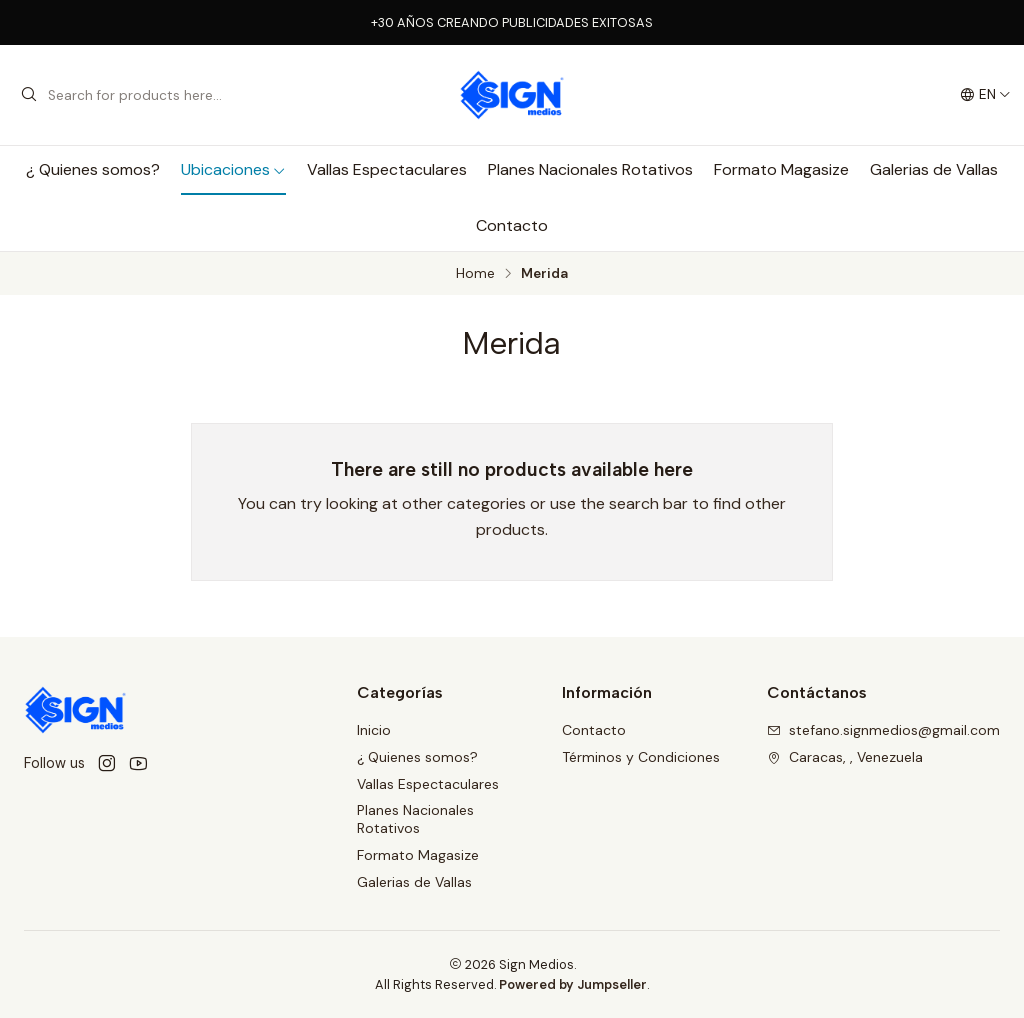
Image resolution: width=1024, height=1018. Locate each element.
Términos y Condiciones (641, 757)
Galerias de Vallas (934, 169)
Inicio (374, 730)
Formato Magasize (781, 169)
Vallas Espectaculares (387, 169)
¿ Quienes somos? (93, 169)
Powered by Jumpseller (573, 984)
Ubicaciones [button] (233, 169)
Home (475, 274)
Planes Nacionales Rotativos (590, 169)
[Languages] (985, 95)
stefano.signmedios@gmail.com (883, 730)
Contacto (512, 225)
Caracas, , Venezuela (845, 757)
